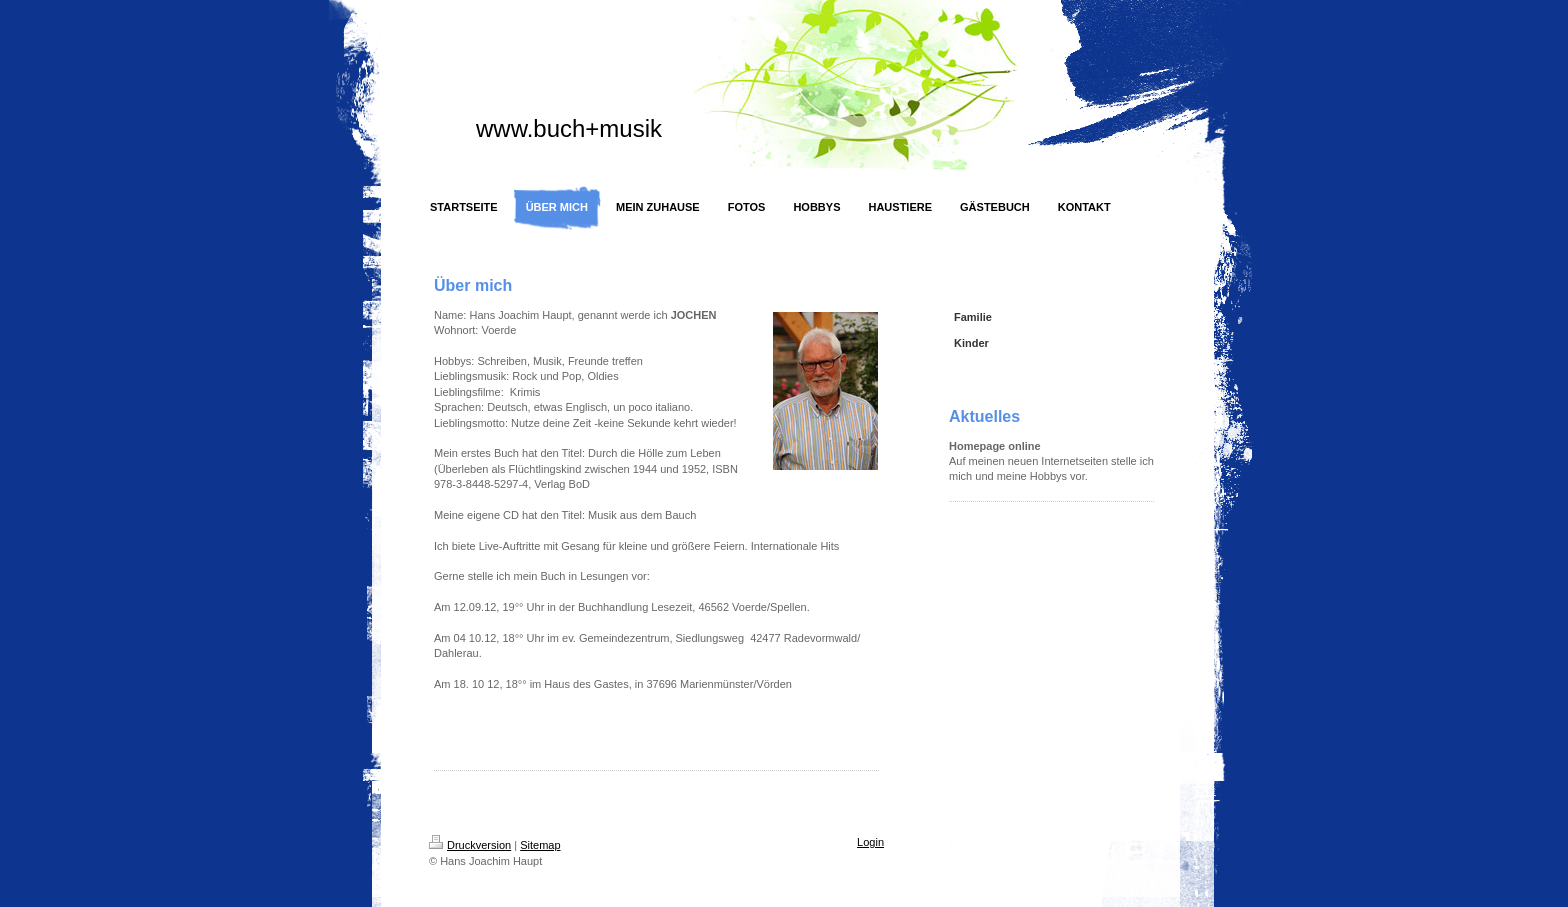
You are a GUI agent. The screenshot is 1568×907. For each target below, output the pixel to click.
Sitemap (540, 845)
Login (870, 842)
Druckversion (470, 845)
